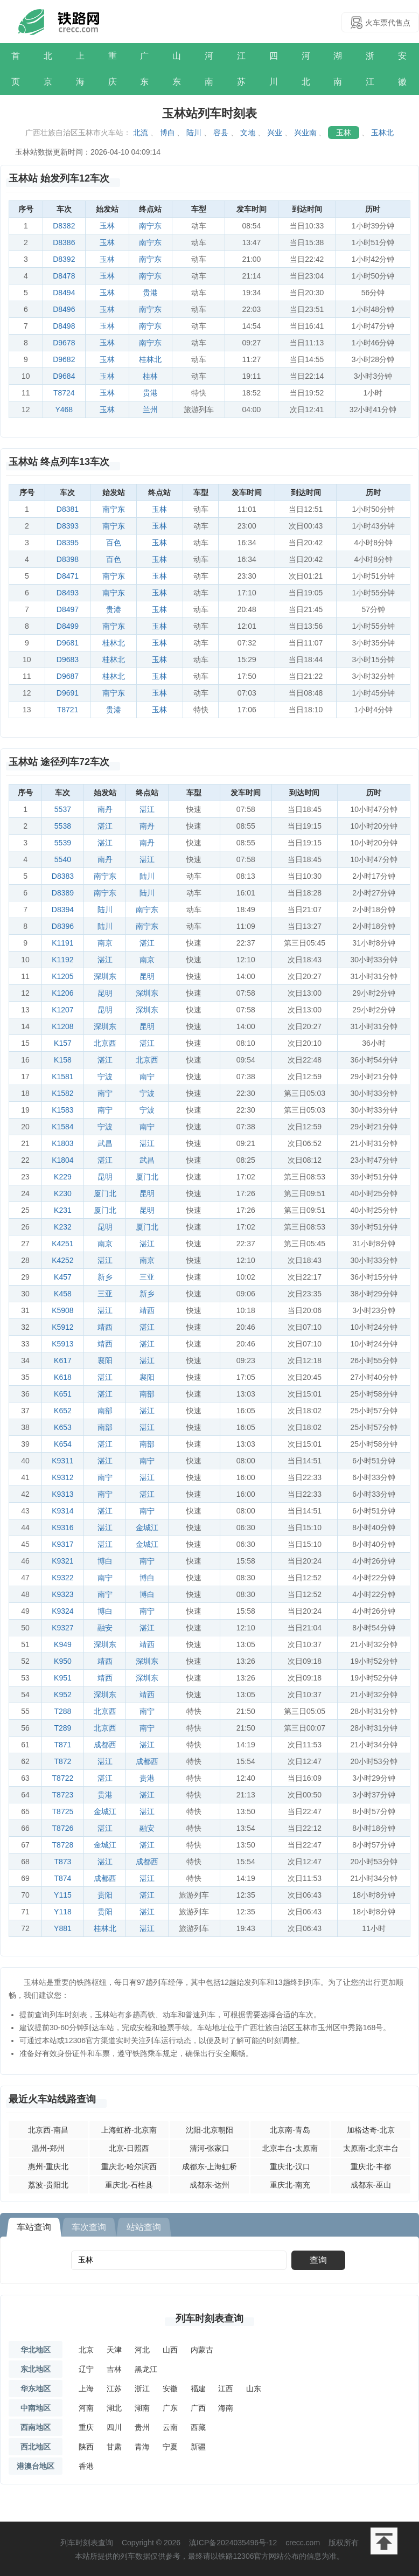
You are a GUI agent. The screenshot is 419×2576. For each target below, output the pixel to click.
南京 (105, 943)
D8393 (68, 526)
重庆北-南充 (290, 2185)
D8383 (63, 876)
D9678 (64, 342)
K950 (63, 1661)
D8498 (64, 326)
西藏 (198, 2427)
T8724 (64, 392)
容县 (220, 132)
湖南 (337, 68)
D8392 (64, 259)
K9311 (62, 1460)
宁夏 (170, 2446)
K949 (63, 1644)
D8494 (64, 292)
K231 (63, 1210)
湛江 (147, 809)
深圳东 (105, 976)
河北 (306, 68)
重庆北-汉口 (290, 2166)
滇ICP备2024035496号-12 (233, 2542)
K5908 (62, 1310)
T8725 (63, 1811)
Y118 (63, 1911)
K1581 (62, 1076)
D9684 (64, 376)
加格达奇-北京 (371, 2130)
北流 (140, 132)
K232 (63, 1227)
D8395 (68, 542)
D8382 (64, 225)
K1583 (62, 1110)
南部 (147, 1394)
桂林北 (150, 359)
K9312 (62, 1477)
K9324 (62, 1611)
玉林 (343, 132)
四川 (273, 68)
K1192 (62, 959)
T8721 (68, 709)
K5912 (62, 1327)
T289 (62, 1728)
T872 (62, 1761)
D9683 (68, 659)
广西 (198, 2408)
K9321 (62, 1561)
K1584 (62, 1126)
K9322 (62, 1577)
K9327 (62, 1627)
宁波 (105, 1076)
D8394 (63, 909)
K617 (63, 1360)
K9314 (62, 1510)
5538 (62, 826)
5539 (62, 842)
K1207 (62, 1009)
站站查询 (144, 2227)
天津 (114, 2349)
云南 (170, 2427)
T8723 (63, 1794)
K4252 (62, 1260)
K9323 (62, 1594)
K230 (63, 1193)
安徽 (402, 68)
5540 (62, 859)
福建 (198, 2388)
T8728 (63, 1845)
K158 (63, 1060)
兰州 (150, 409)
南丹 (105, 809)
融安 (105, 1627)
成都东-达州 (210, 2185)
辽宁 (86, 2369)
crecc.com (302, 2542)
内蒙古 (202, 2349)
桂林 (150, 376)
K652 (63, 1410)
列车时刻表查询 (209, 2318)
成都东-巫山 (371, 2185)
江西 (225, 2388)
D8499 (68, 626)
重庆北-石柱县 (129, 2185)
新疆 (198, 2446)
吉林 (114, 2369)
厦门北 (147, 1176)
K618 (63, 1377)
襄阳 (105, 1360)
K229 (63, 1176)
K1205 (62, 976)
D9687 (68, 676)
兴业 (274, 132)
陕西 (86, 2446)
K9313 (62, 1494)
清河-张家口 (210, 2148)
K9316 (62, 1527)
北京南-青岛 (290, 2130)
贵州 (142, 2427)
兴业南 (305, 132)
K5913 (62, 1343)
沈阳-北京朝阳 (210, 2130)
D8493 (68, 592)
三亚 (147, 1277)
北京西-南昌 (48, 2130)
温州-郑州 (48, 2148)
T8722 (63, 1778)
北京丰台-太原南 (290, 2148)
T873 (62, 1861)
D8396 (63, 926)
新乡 (105, 1277)
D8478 (64, 276)
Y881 (63, 1928)
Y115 (63, 1895)
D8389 (63, 892)
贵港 (150, 292)
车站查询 (34, 2227)
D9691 (68, 693)
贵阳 (105, 1895)
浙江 (370, 68)
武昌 (105, 1143)
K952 (63, 1694)
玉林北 (382, 132)
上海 (80, 68)
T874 (62, 1878)
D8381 (68, 509)
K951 (63, 1678)
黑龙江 (146, 2369)
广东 (144, 68)
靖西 (147, 1310)
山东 (176, 68)
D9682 (64, 359)
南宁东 (150, 225)
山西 (170, 2349)
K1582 (62, 1093)
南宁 (147, 1076)
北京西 (105, 1043)
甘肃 (114, 2446)
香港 (86, 2466)
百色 (113, 542)
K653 (63, 1427)
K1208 (62, 1026)
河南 (209, 68)
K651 (63, 1394)
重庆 (112, 68)
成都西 (105, 1744)
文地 (247, 132)
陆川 (193, 132)
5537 (62, 809)
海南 (225, 2408)
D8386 (64, 242)
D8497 (68, 609)
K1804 (62, 1160)
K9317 (62, 1544)
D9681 (68, 642)
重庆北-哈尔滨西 (129, 2166)
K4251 (62, 1243)
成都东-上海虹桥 (210, 2166)
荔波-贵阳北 (48, 2185)
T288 (62, 1711)
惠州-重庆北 (48, 2166)
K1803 (62, 1143)
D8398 (68, 559)
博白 (167, 132)
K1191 (62, 943)
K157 (63, 1043)
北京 (48, 68)
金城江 (147, 1527)
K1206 (62, 993)
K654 (63, 1444)
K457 (63, 1277)
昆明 (147, 976)
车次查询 (89, 2227)
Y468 (64, 409)
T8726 (63, 1828)
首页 (15, 68)
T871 (62, 1744)
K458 (63, 1293)
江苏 (241, 68)
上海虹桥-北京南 (129, 2130)
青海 (142, 2446)
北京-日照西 (129, 2148)
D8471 (68, 576)
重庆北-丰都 (371, 2166)
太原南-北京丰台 (371, 2148)
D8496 (64, 309)
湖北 (114, 2408)
